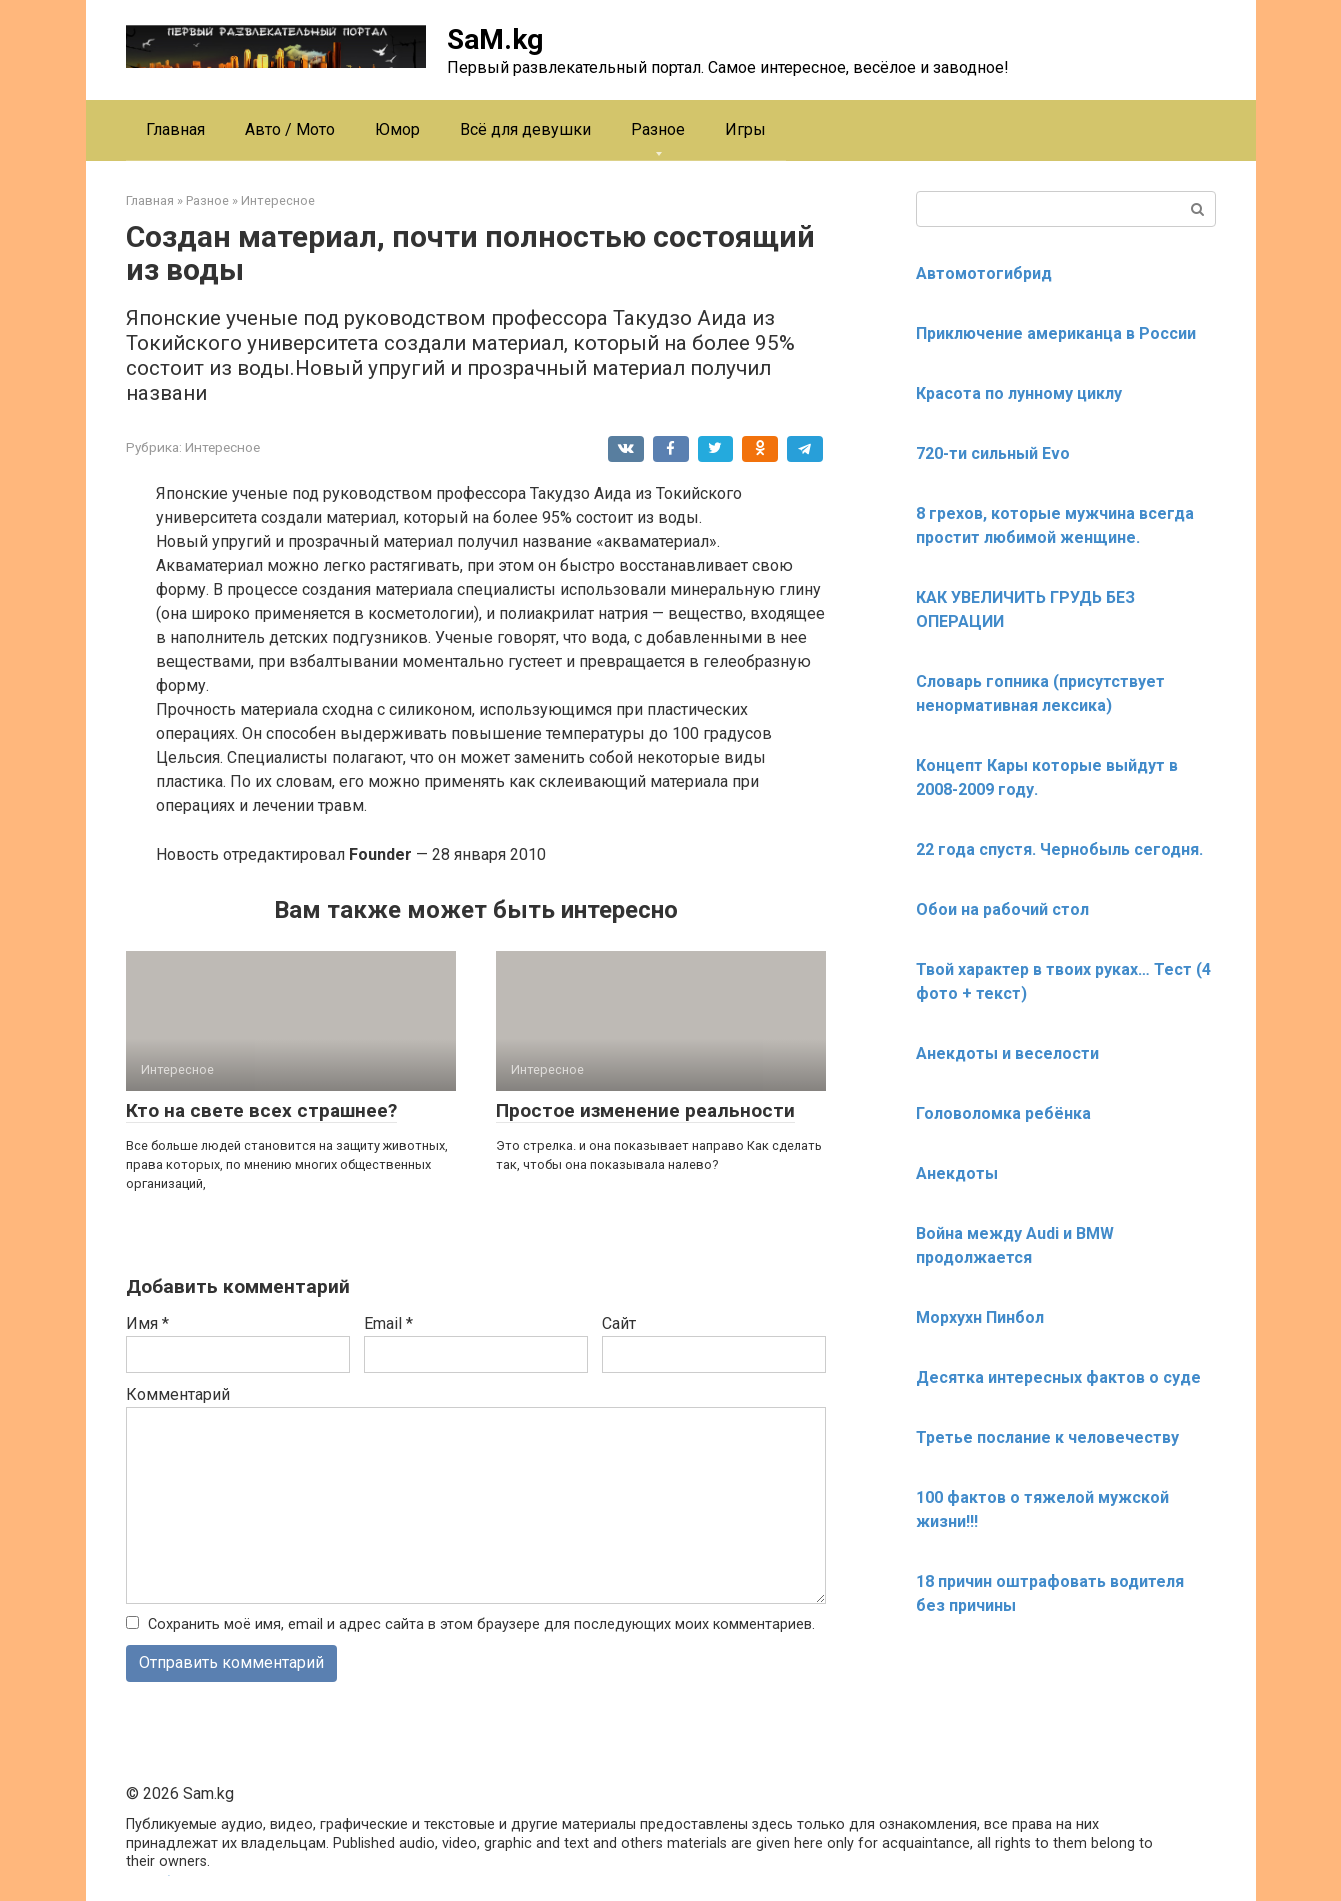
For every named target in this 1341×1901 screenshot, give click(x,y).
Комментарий (178, 1394)
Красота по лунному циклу (1019, 393)
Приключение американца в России (1056, 333)
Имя (147, 1323)
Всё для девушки (525, 129)
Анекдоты (957, 1173)
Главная (175, 129)
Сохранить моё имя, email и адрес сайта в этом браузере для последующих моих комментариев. (481, 1624)
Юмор (397, 129)
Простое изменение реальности (645, 1110)
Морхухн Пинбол (980, 1317)
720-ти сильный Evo (993, 453)
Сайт (619, 1323)
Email (388, 1323)
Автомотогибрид (984, 273)
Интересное (222, 447)
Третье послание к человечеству (1047, 1437)
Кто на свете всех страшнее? (261, 1110)
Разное (658, 129)
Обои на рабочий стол (1002, 909)
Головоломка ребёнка (1003, 1113)
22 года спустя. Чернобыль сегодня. (1059, 849)
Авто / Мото (290, 129)
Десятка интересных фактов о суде (1058, 1377)
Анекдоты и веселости (1007, 1053)
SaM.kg (495, 39)
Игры (745, 129)
